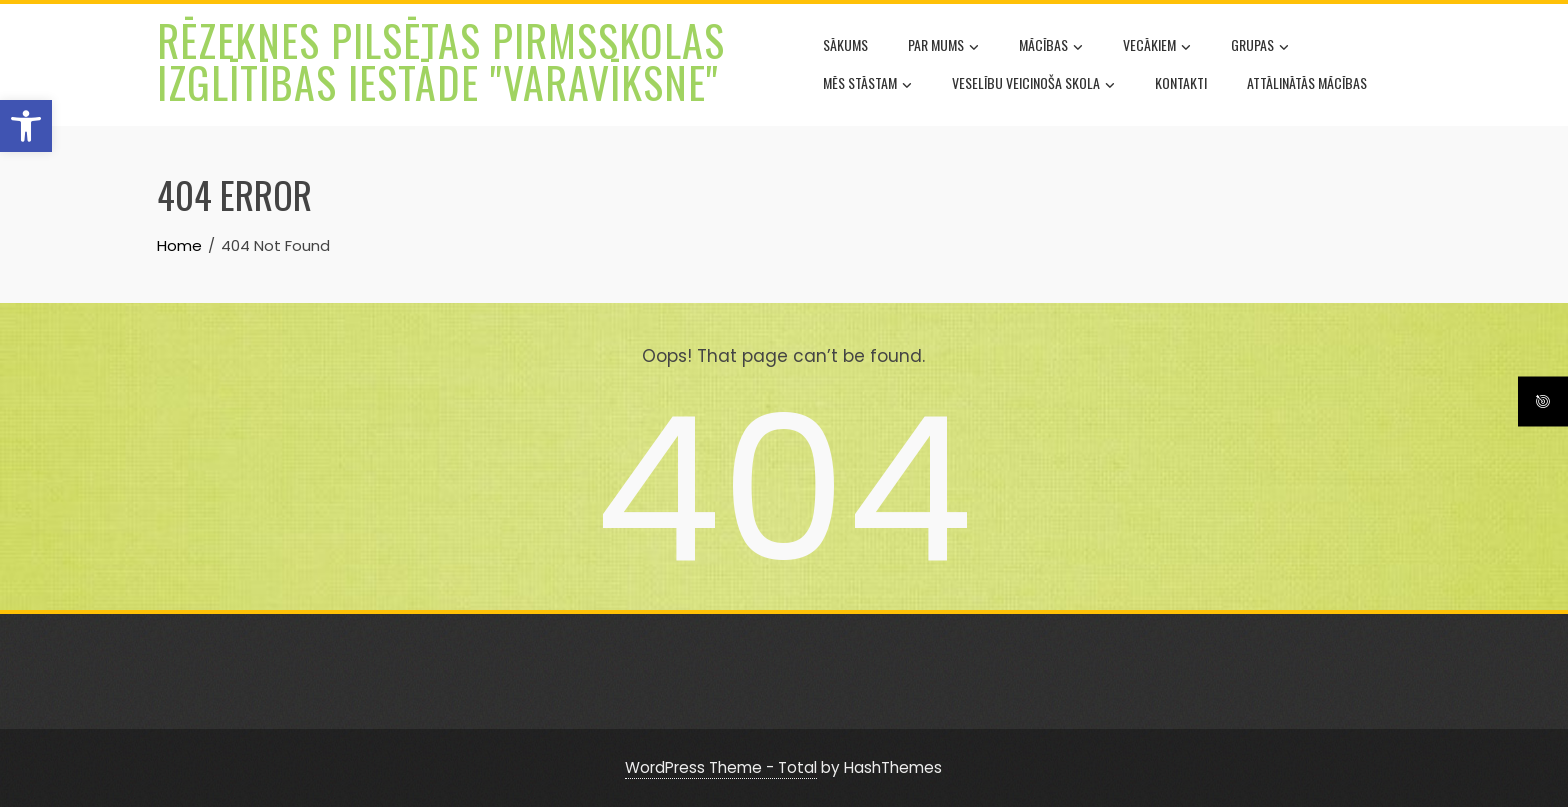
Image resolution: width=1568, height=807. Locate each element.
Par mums (943, 47)
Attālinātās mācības (1307, 82)
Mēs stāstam (867, 85)
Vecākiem (1157, 47)
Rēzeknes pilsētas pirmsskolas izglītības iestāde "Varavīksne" (441, 61)
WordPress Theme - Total (721, 767)
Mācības (1051, 47)
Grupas (1260, 47)
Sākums (845, 44)
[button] (26, 126)
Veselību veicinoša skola (1033, 85)
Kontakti (1181, 82)
